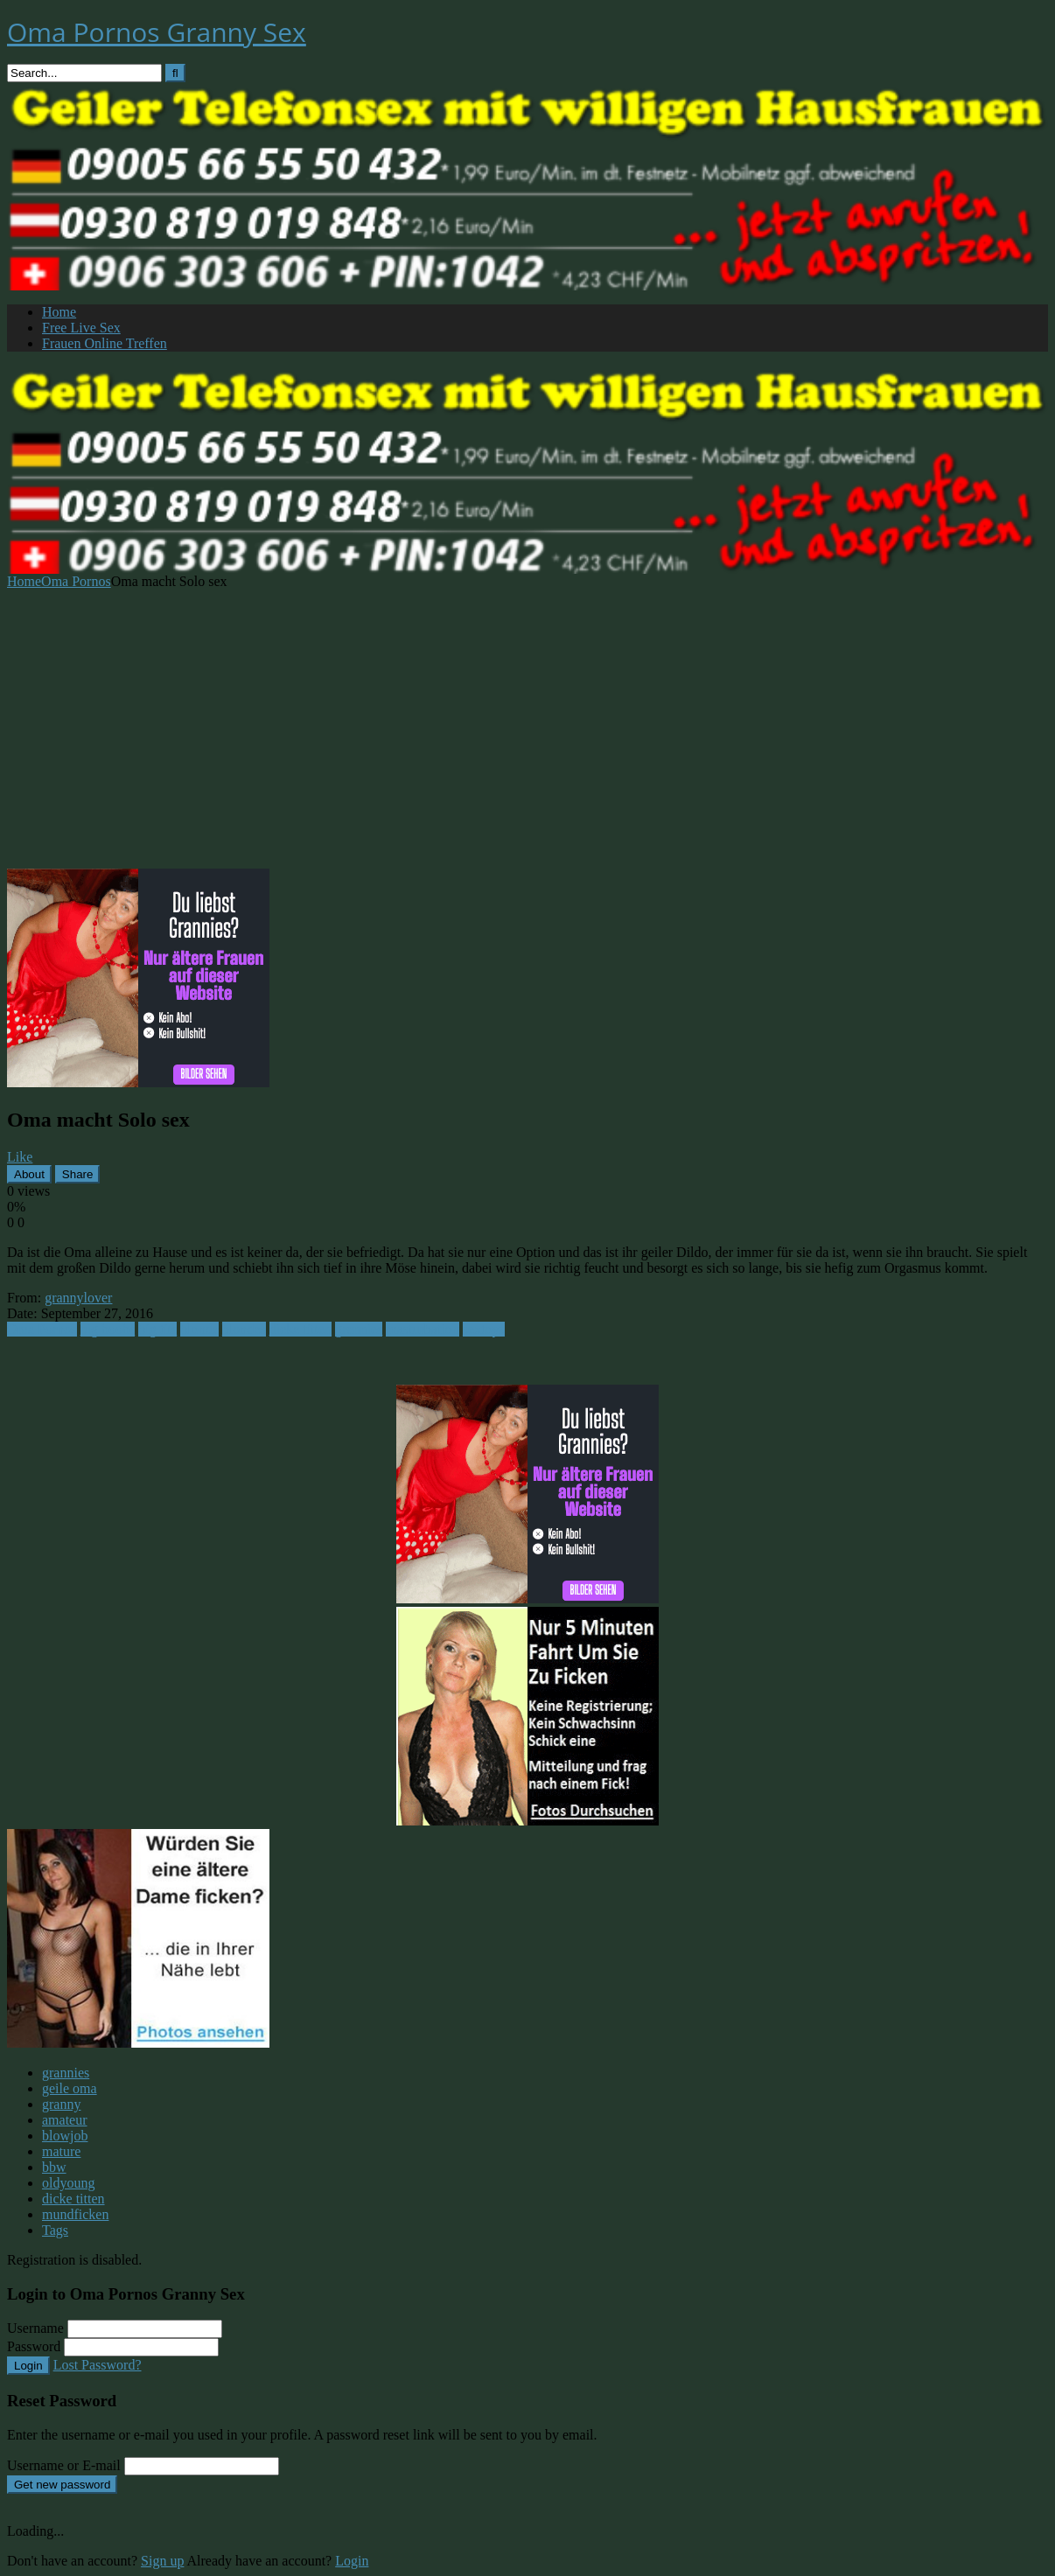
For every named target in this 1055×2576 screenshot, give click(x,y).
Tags (55, 2230)
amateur (64, 2119)
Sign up (162, 2560)
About (29, 1174)
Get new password (62, 2484)
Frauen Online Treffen (104, 343)
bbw (54, 2167)
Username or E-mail (64, 2465)
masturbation (422, 1329)
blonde (199, 1329)
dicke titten (300, 1329)
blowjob (64, 2135)
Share (78, 1174)
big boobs (108, 1329)
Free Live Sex (81, 327)
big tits (157, 1329)
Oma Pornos (76, 581)
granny (61, 2104)
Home (59, 311)
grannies (358, 1329)
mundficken (75, 2214)
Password (33, 2346)
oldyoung (68, 2182)
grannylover (78, 1297)
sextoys (484, 1329)
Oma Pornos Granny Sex (156, 32)
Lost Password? (97, 2364)
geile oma (69, 2088)
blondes (244, 1329)
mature (61, 2151)
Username (35, 2328)
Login (28, 2365)
